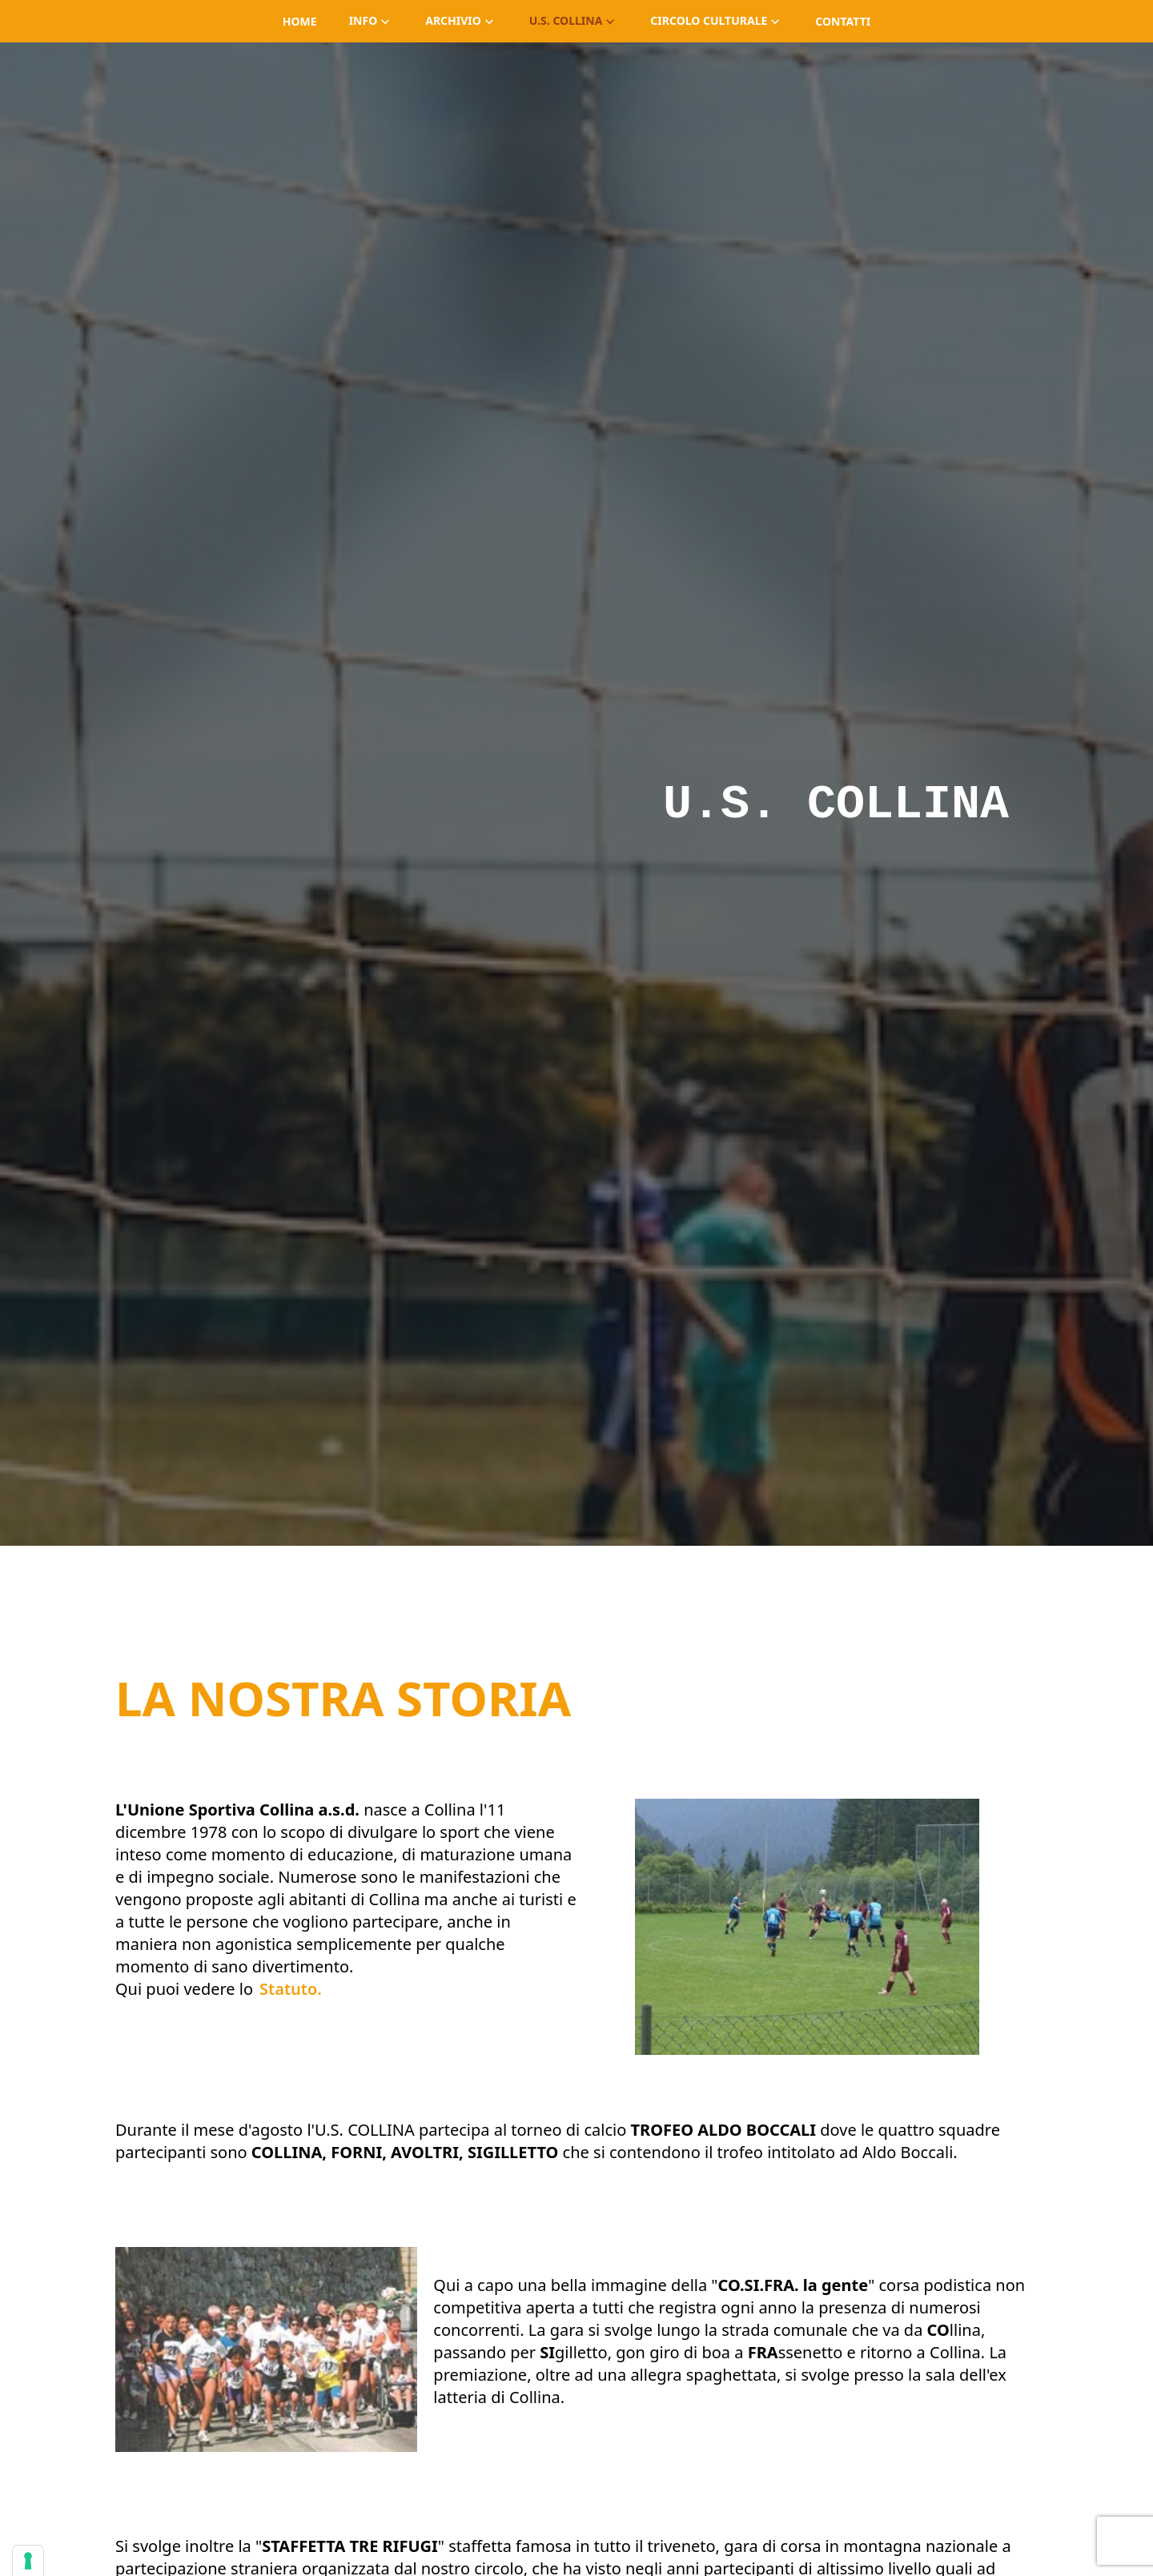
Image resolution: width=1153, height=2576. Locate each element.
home (300, 21)
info (371, 20)
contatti (842, 21)
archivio (461, 20)
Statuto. (290, 1989)
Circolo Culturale (716, 20)
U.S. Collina (573, 20)
